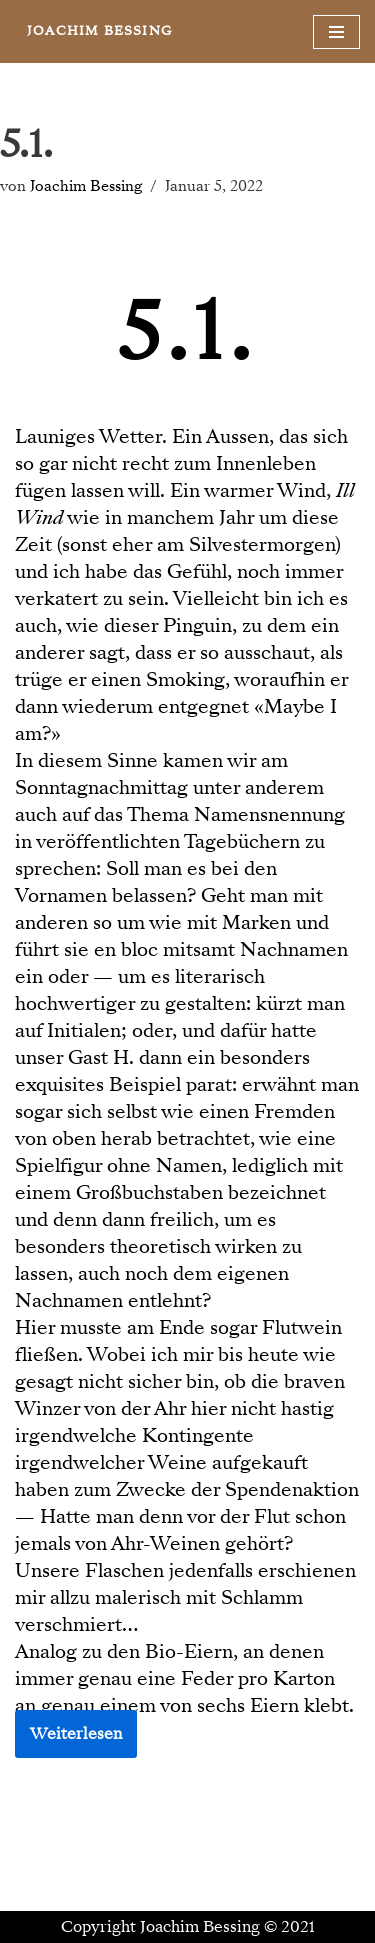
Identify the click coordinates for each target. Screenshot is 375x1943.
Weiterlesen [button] (76, 1734)
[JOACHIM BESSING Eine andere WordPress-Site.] (99, 31)
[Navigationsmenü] (336, 32)
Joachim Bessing (86, 186)
